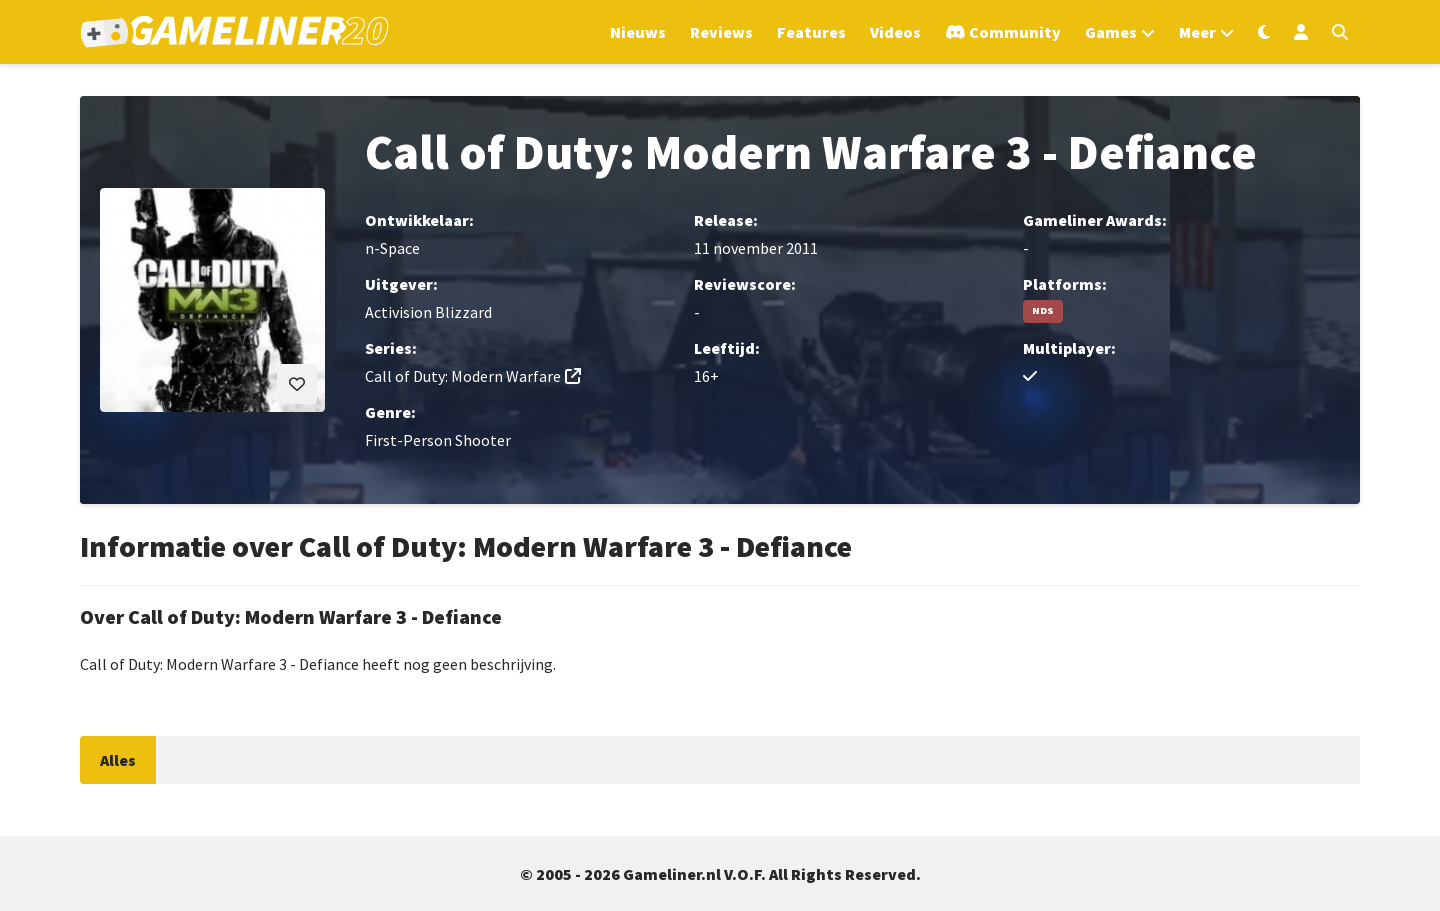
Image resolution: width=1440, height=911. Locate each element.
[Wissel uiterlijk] (1264, 32)
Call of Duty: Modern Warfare (463, 376)
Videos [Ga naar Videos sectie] (895, 32)
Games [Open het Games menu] (1111, 32)
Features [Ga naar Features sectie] (811, 32)
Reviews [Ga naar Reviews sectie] (721, 32)
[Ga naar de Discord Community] (1003, 32)
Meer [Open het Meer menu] (1197, 32)
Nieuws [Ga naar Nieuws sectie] (638, 32)
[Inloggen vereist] (297, 384)
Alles (118, 760)
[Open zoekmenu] (1340, 32)
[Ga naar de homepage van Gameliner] (234, 32)
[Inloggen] (1301, 32)
